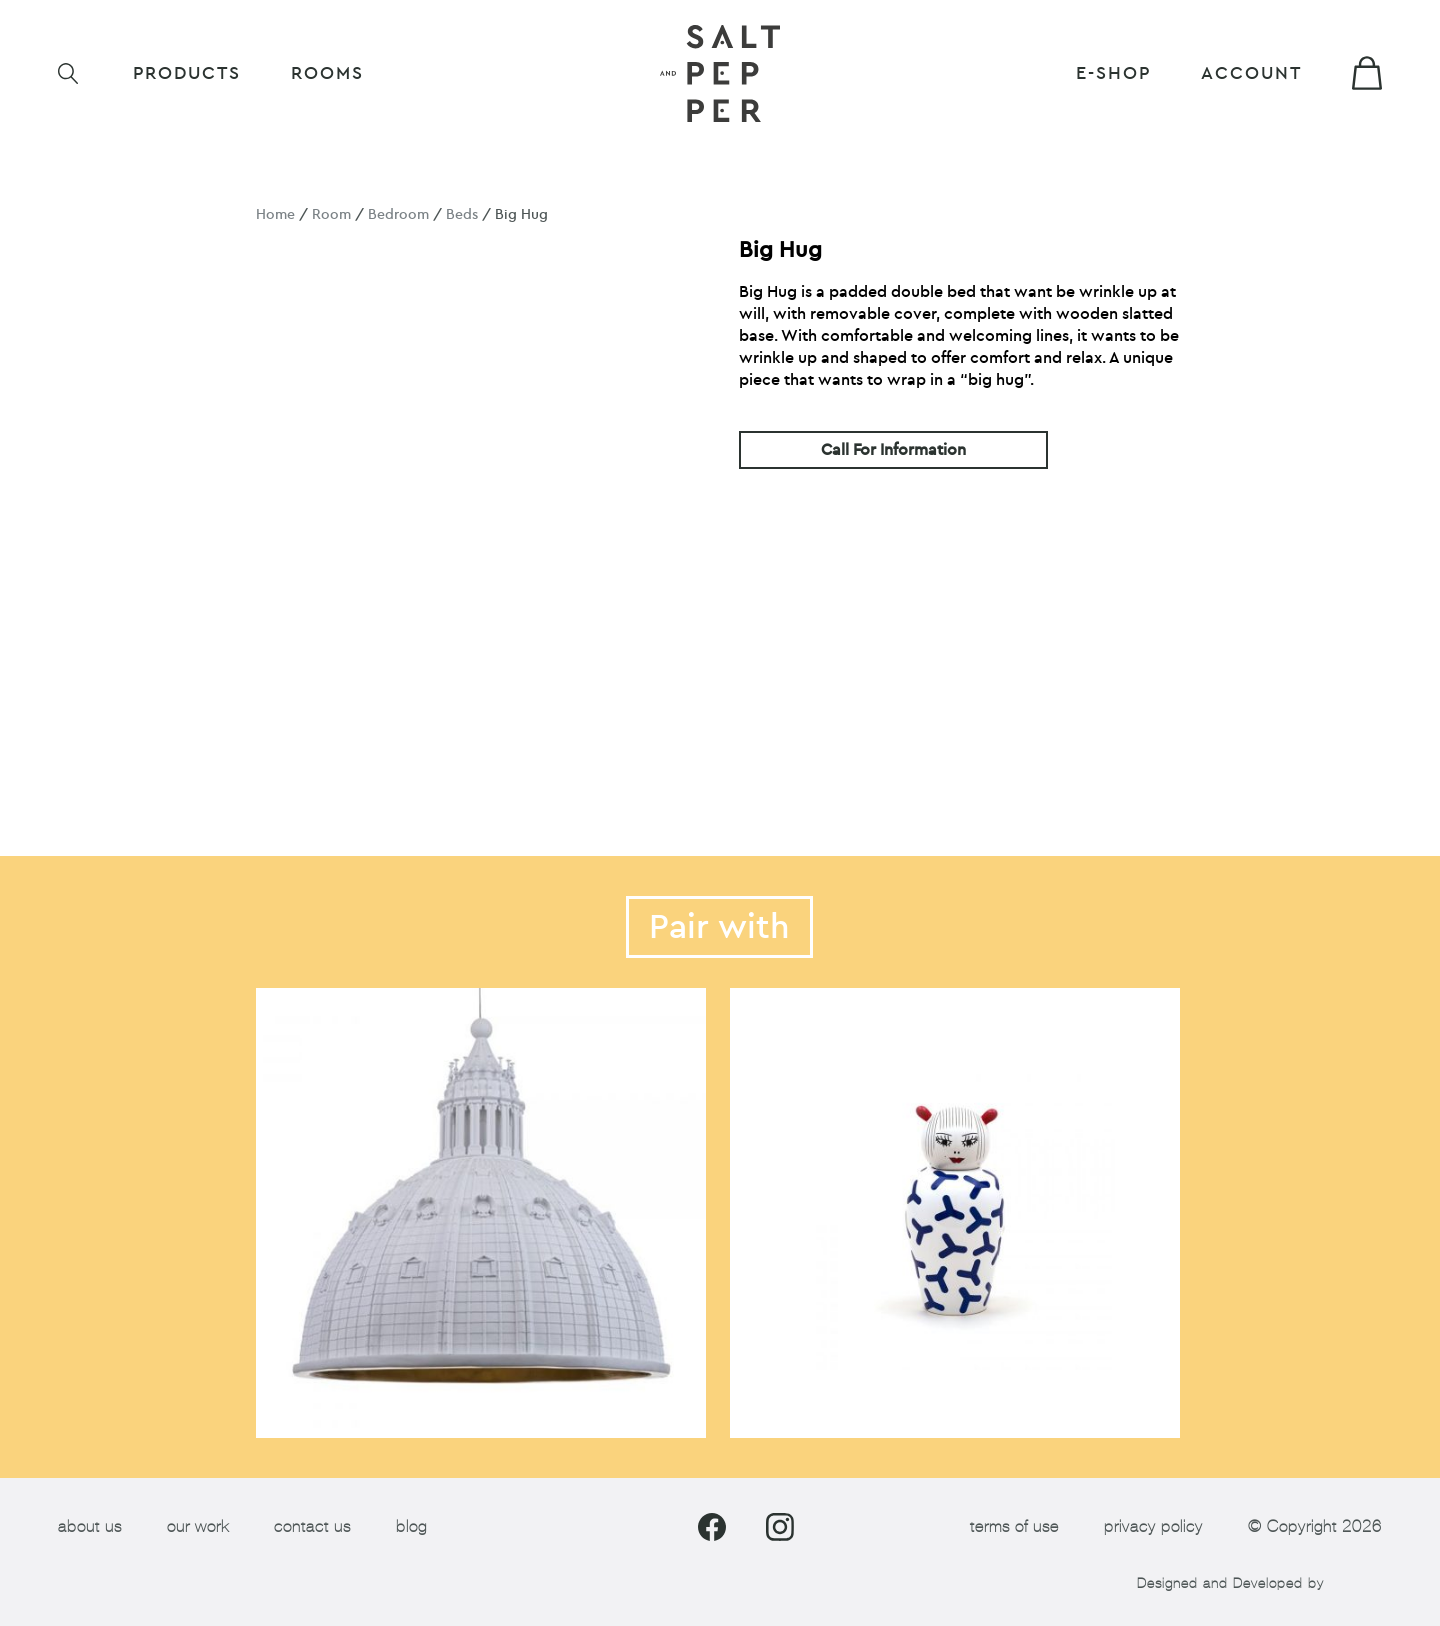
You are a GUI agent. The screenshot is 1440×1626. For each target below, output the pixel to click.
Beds (462, 214)
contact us (312, 1526)
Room (331, 214)
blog (411, 1526)
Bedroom (398, 214)
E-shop (1113, 73)
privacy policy (1153, 1526)
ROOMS (327, 73)
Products (187, 73)
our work (198, 1526)
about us (90, 1526)
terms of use (1014, 1526)
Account (1251, 73)
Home (275, 214)
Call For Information (893, 450)
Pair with (719, 927)
